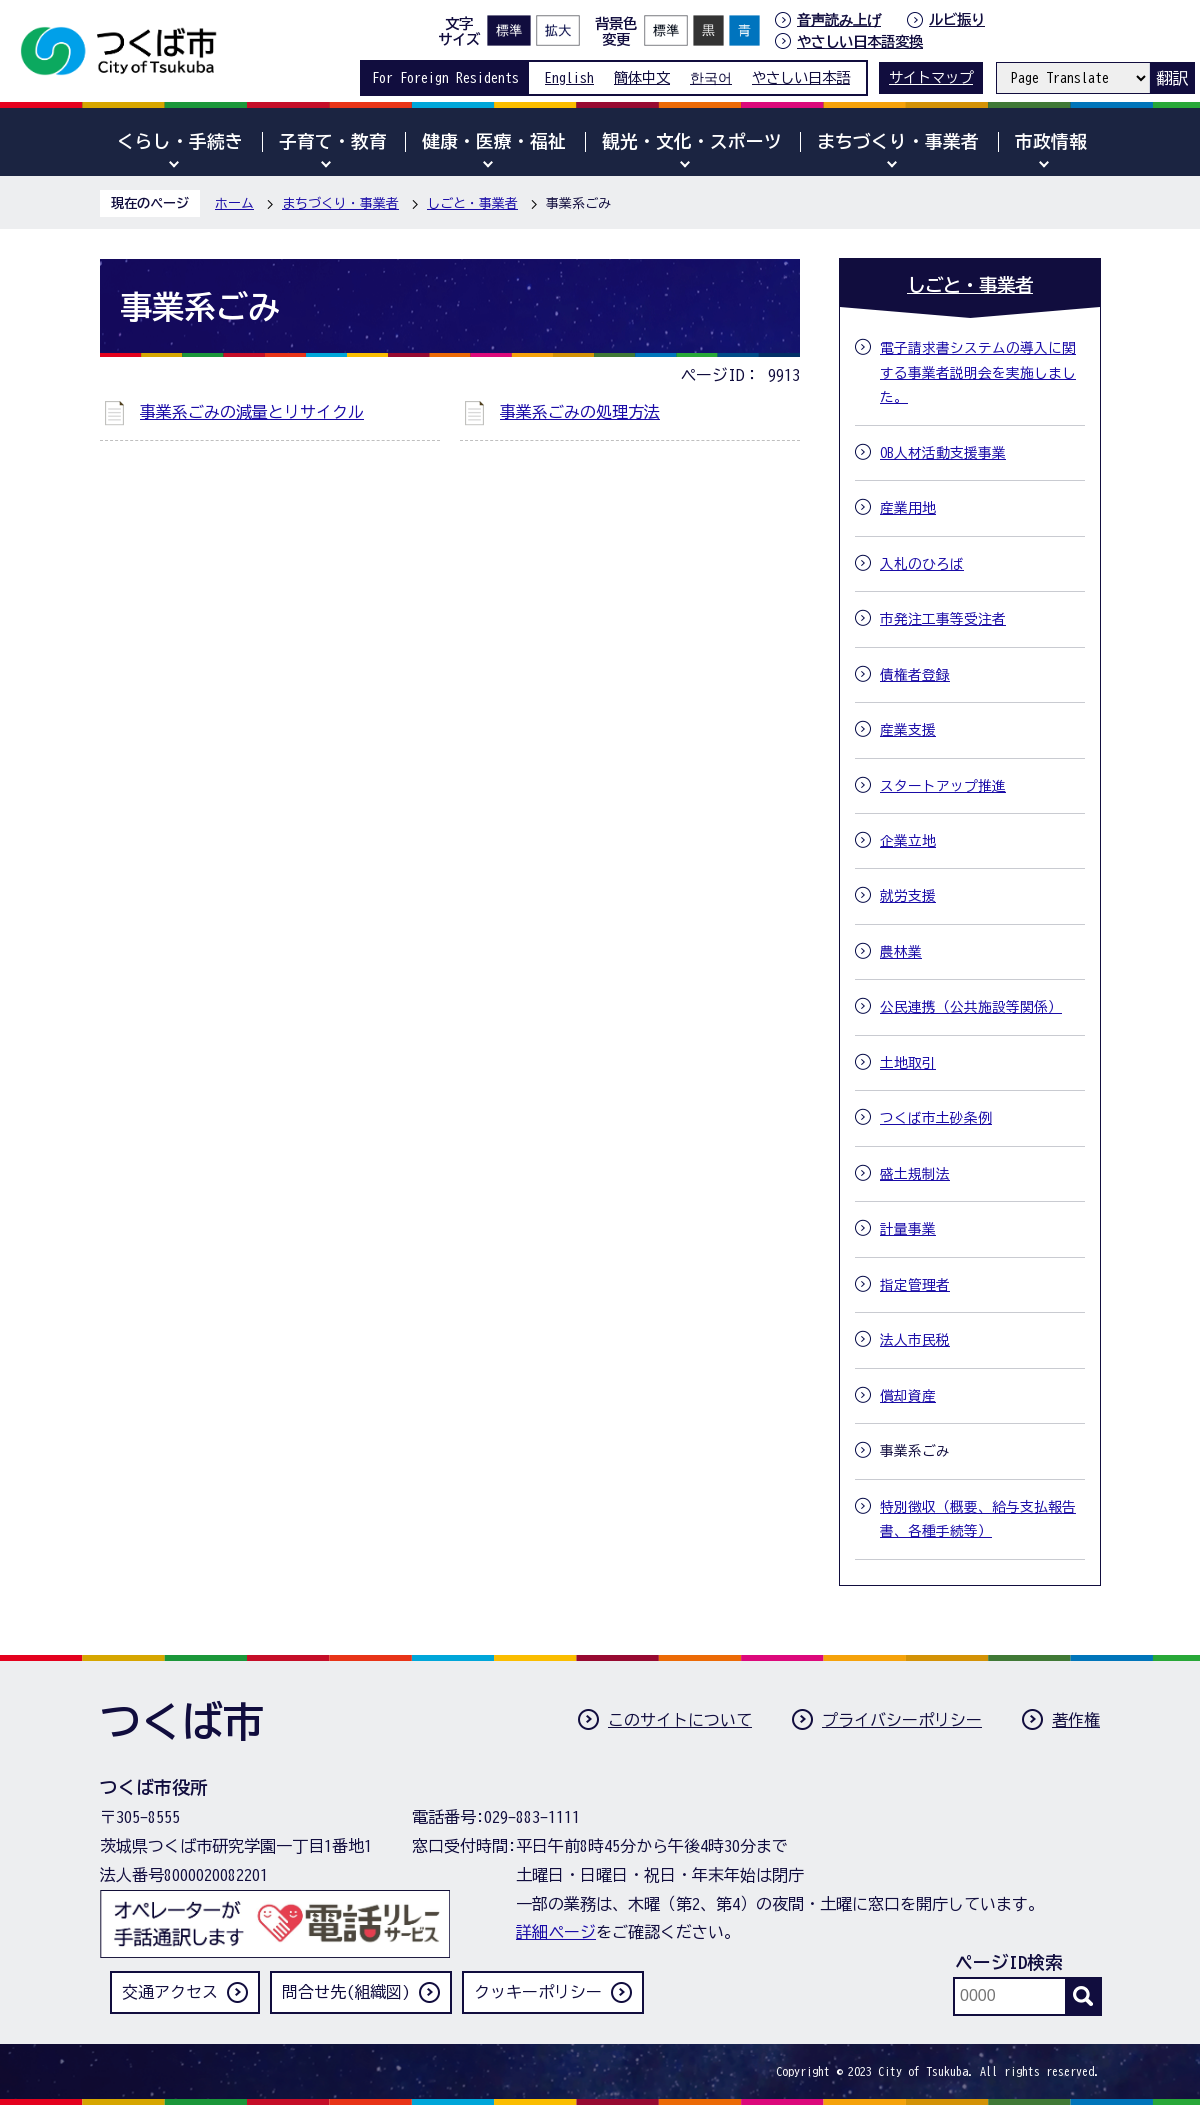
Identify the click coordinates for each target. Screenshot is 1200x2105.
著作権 (1076, 1720)
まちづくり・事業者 (340, 203)
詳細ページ (556, 1932)
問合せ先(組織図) (346, 1992)
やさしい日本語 (801, 77)
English (569, 77)
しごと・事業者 (472, 203)
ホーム (234, 203)
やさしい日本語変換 (860, 41)
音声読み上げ (839, 20)
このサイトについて (680, 1720)
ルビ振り (957, 19)
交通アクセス (170, 1992)
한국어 (711, 77)
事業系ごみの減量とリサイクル (252, 412)
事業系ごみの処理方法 (580, 412)
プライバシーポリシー (902, 1720)
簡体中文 (642, 77)
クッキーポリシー (538, 1992)
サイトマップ (931, 77)
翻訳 (1172, 78)
